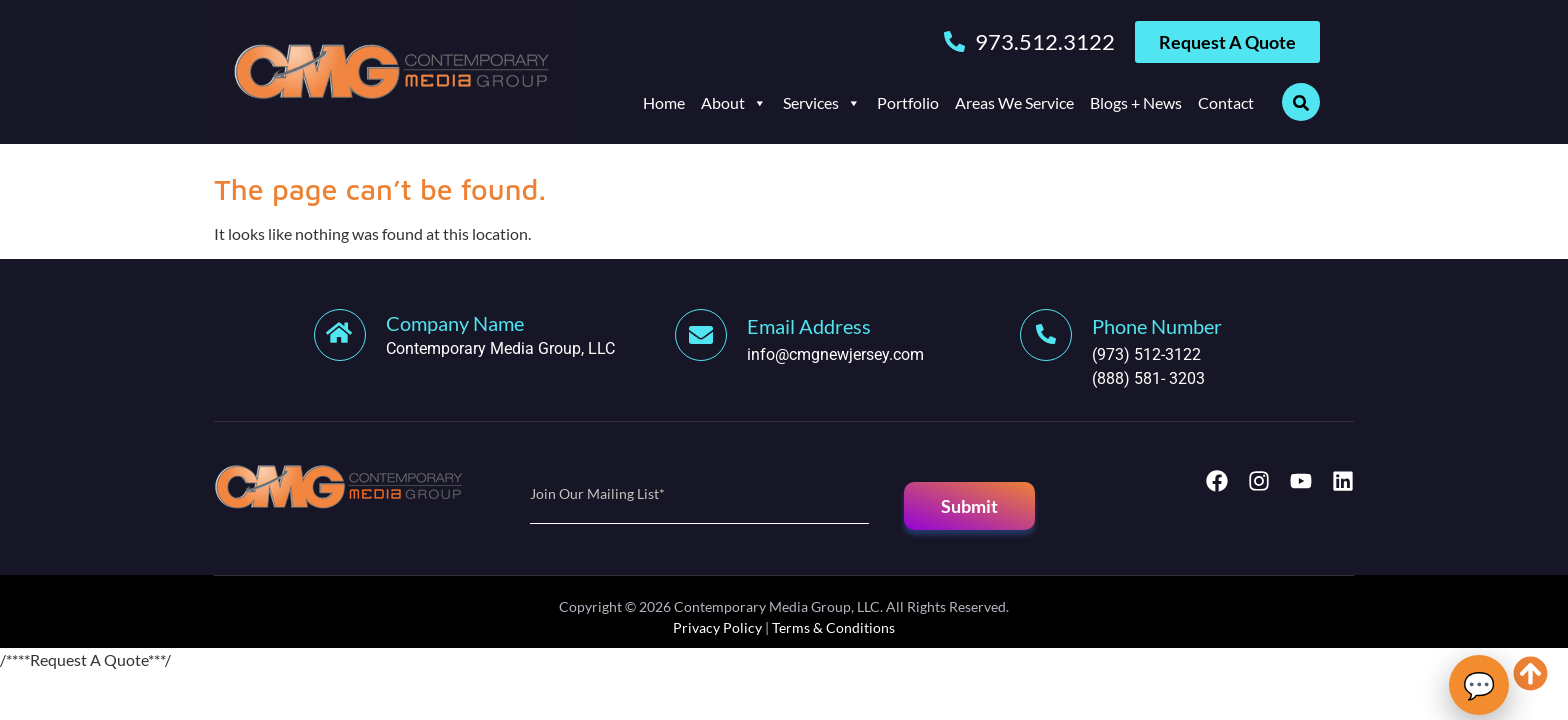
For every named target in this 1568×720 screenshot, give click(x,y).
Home (664, 102)
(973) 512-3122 (1146, 354)
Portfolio (908, 102)
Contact (1226, 102)
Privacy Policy (717, 627)
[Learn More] (494, 335)
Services (822, 103)
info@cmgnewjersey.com (835, 354)
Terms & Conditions (833, 627)
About (734, 103)
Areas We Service (1014, 102)
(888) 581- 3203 (1148, 378)
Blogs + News (1136, 102)
